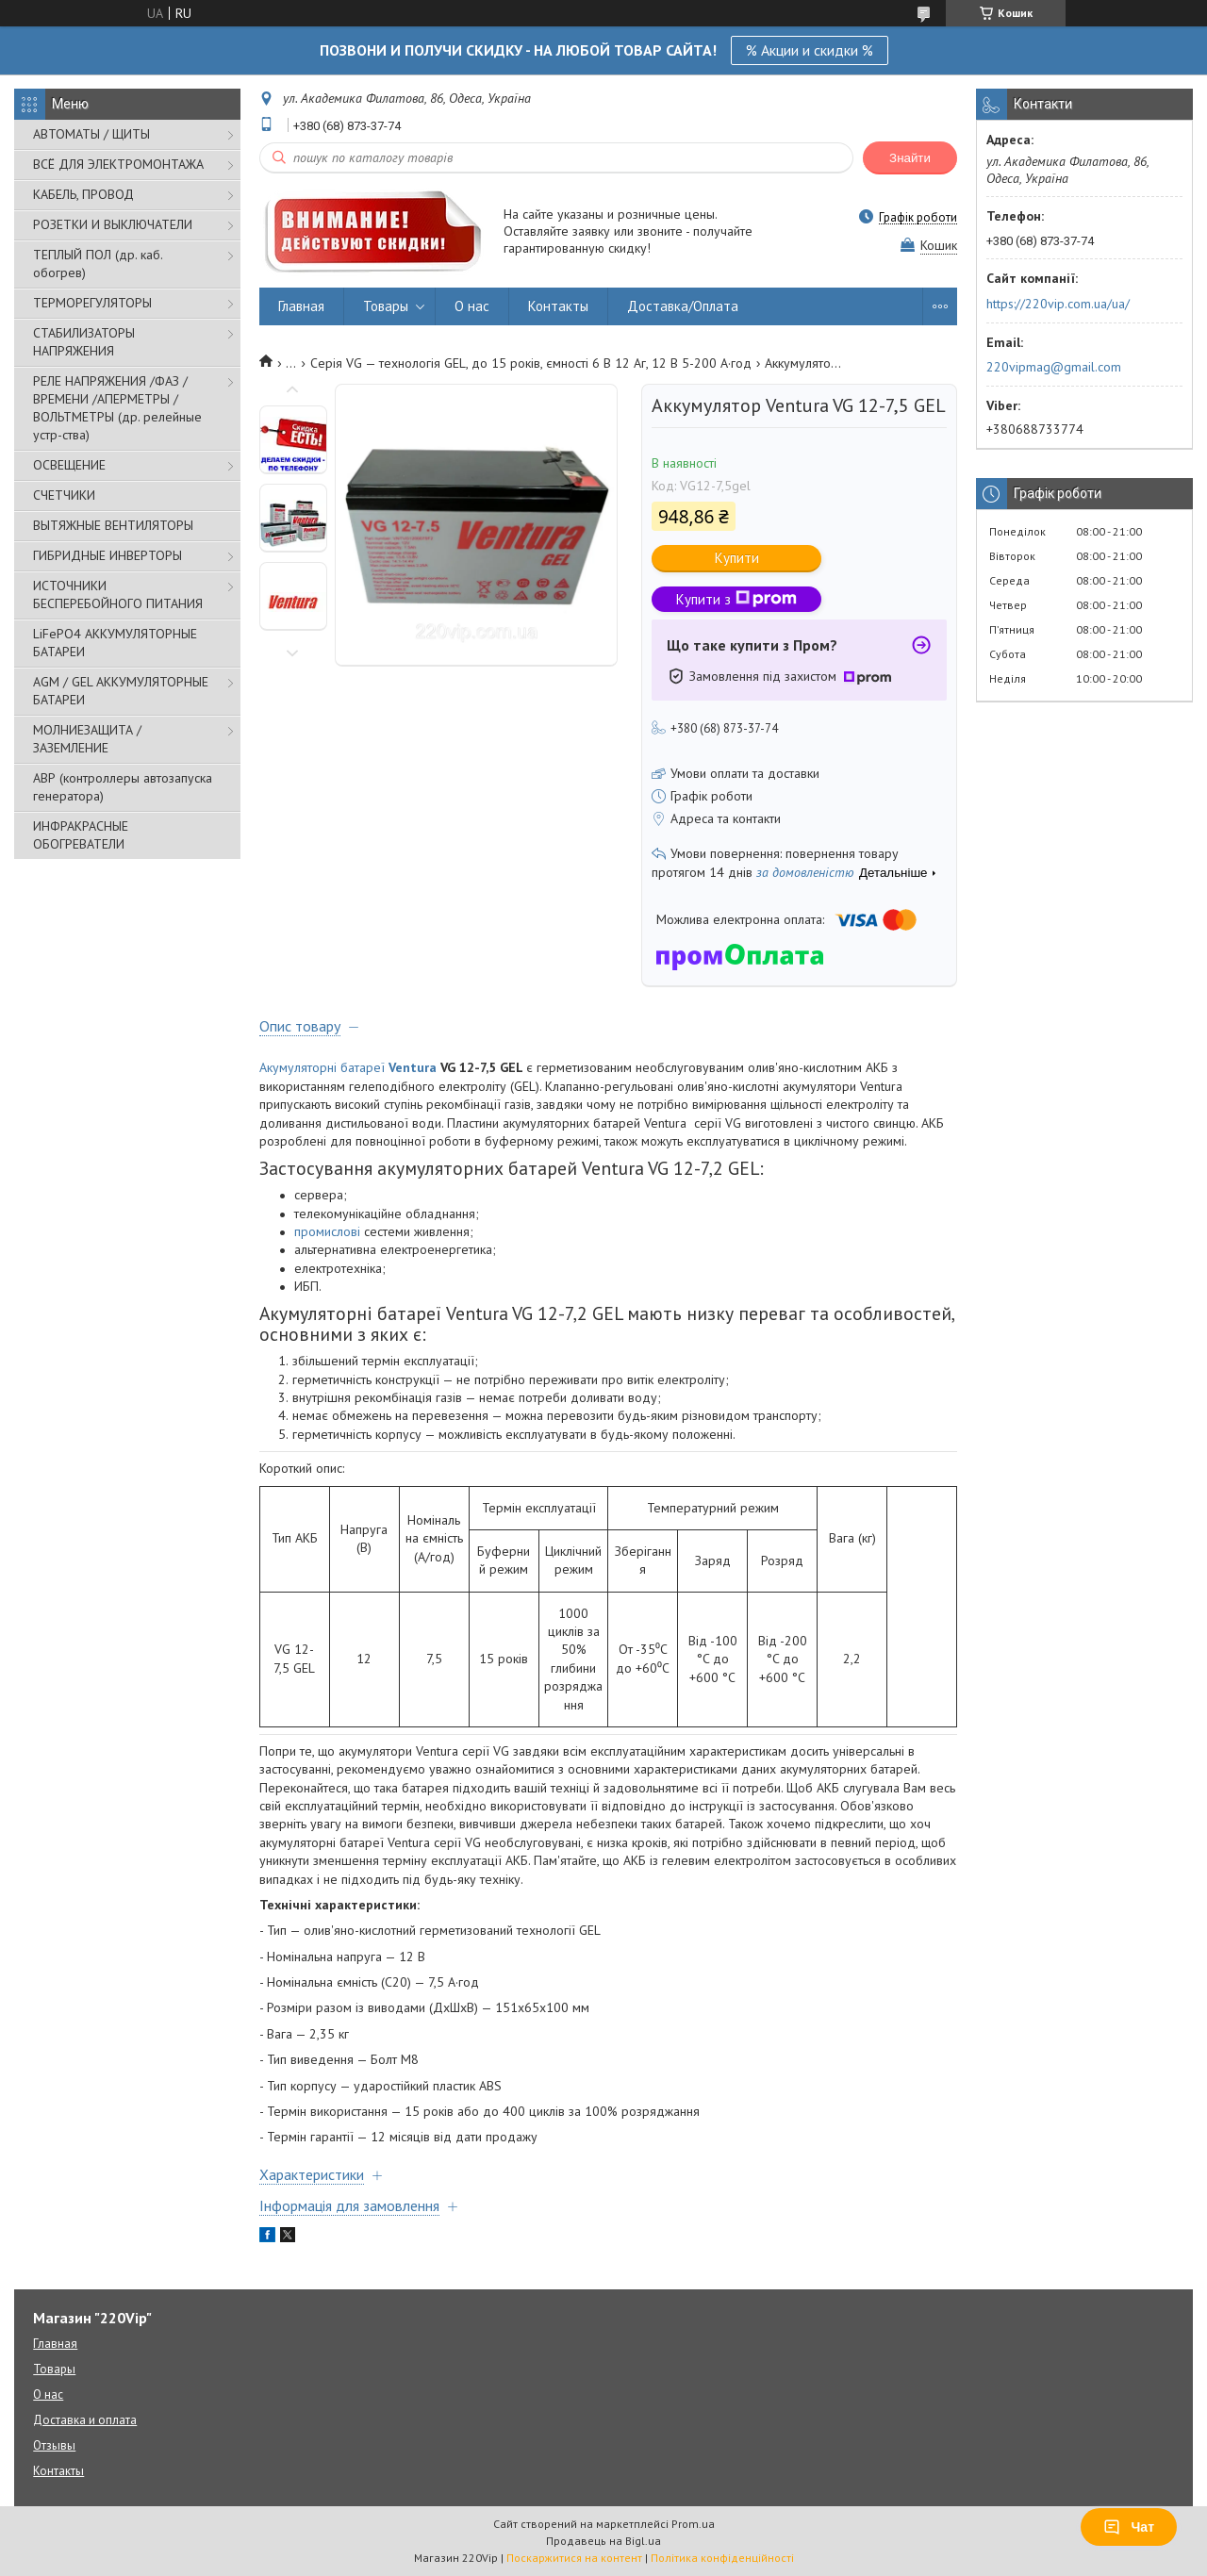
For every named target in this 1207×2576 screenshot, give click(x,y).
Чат (1128, 2526)
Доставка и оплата (85, 2420)
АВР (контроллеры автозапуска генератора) (122, 786)
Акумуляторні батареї (322, 1067)
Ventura (413, 1067)
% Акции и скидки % (809, 50)
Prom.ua (693, 2524)
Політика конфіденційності (722, 2558)
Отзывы (54, 2445)
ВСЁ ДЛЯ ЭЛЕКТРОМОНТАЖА (118, 164)
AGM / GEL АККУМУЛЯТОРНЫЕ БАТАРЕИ (120, 690)
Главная (301, 306)
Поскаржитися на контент (574, 2558)
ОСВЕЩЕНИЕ (69, 464)
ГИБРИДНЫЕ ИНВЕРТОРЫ (107, 555)
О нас (472, 306)
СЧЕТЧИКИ (64, 495)
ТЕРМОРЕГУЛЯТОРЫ (92, 302)
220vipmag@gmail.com (1053, 366)
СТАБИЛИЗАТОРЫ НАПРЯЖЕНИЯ (84, 341)
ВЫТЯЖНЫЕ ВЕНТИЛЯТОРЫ (113, 525)
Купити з (736, 599)
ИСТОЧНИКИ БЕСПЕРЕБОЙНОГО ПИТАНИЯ (118, 594)
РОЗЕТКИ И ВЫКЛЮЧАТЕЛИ (112, 224)
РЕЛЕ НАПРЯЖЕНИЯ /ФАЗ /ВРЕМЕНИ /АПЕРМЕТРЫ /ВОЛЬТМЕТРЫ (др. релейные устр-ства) (117, 407)
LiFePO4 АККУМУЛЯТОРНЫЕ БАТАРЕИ (115, 642)
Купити (737, 558)
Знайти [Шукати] (910, 158)
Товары (385, 306)
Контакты (558, 306)
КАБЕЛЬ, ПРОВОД (83, 194)
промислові (327, 1231)
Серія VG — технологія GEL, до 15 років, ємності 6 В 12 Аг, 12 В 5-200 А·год (531, 363)
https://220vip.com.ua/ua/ (1058, 303)
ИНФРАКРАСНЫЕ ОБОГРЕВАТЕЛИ (80, 834)
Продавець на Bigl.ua (603, 2541)
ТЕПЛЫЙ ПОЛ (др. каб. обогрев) (97, 263)
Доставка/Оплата (682, 306)
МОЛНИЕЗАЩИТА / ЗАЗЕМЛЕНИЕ (87, 738)
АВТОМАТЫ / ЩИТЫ (91, 133)
